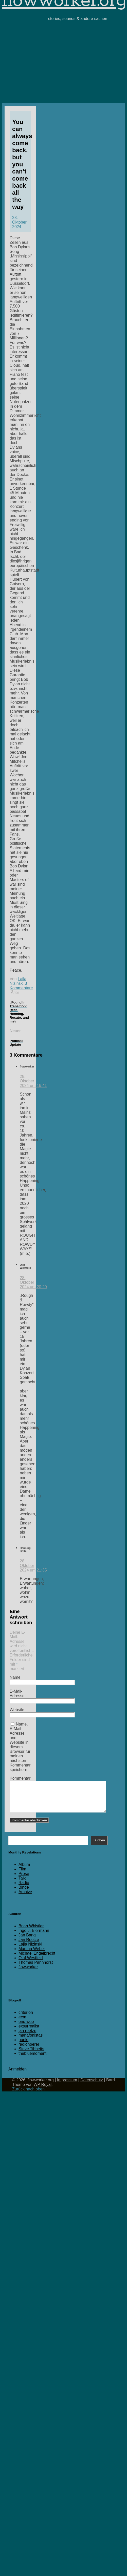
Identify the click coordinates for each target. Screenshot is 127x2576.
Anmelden (17, 2075)
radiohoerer (29, 2050)
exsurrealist (29, 2032)
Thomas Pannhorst (36, 1968)
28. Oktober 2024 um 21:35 (33, 1565)
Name (15, 1677)
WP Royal (42, 2090)
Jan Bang (27, 1941)
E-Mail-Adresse (17, 1693)
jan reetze (27, 2037)
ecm (22, 2023)
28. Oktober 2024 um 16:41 (33, 1081)
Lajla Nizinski (18, 981)
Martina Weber (32, 1955)
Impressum (67, 2086)
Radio (24, 1889)
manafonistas (31, 2041)
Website (17, 1710)
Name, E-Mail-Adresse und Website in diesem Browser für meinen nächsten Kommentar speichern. (20, 1747)
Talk (22, 1884)
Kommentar (20, 1778)
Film (22, 1875)
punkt (23, 2046)
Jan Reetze (29, 1946)
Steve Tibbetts (31, 2055)
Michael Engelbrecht (37, 1959)
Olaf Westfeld (31, 1964)
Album (24, 1870)
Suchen (99, 1846)
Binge (24, 1893)
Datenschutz (91, 2086)
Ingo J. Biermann (34, 1936)
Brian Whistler (31, 1932)
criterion (26, 2018)
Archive (25, 1898)
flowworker (28, 1973)
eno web (26, 2027)
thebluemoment (32, 2059)
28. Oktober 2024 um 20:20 (33, 1282)
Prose (24, 1880)
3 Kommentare (21, 985)
